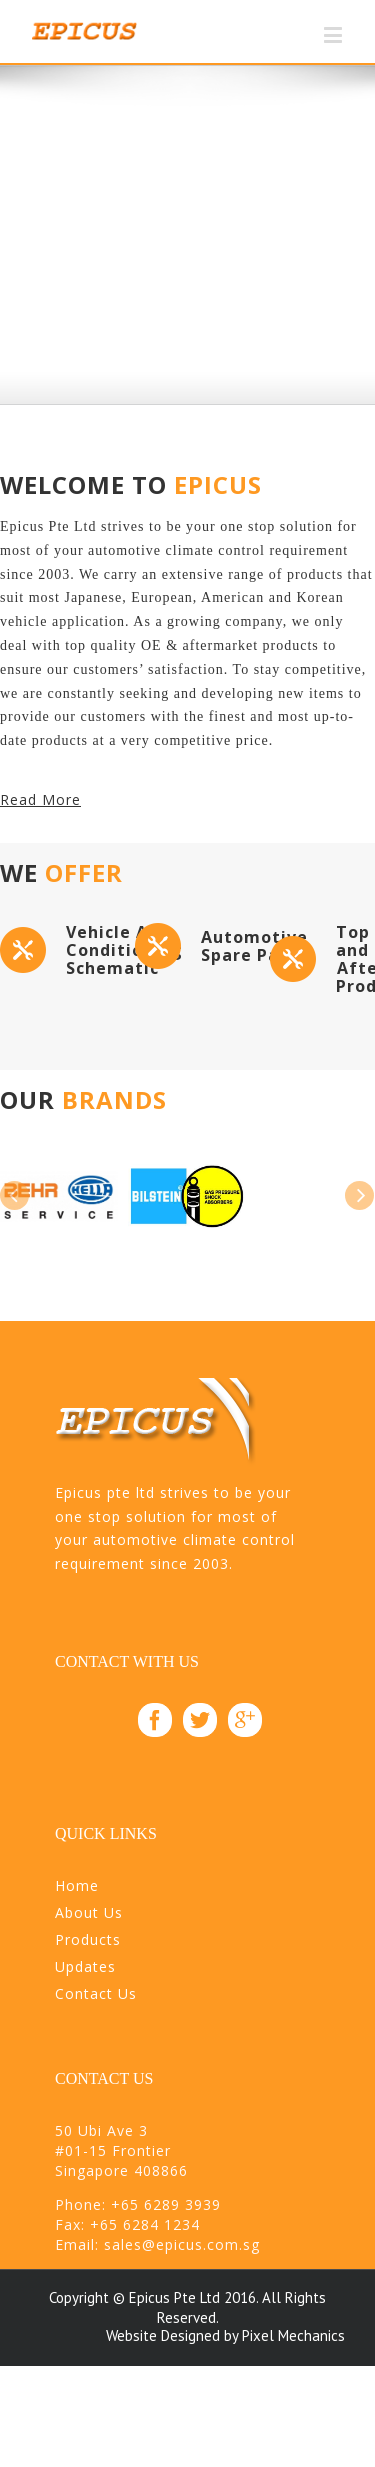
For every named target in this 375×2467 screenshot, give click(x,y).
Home (77, 1885)
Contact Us (96, 1993)
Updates (85, 1966)
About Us (89, 1912)
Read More (40, 799)
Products (88, 1939)
